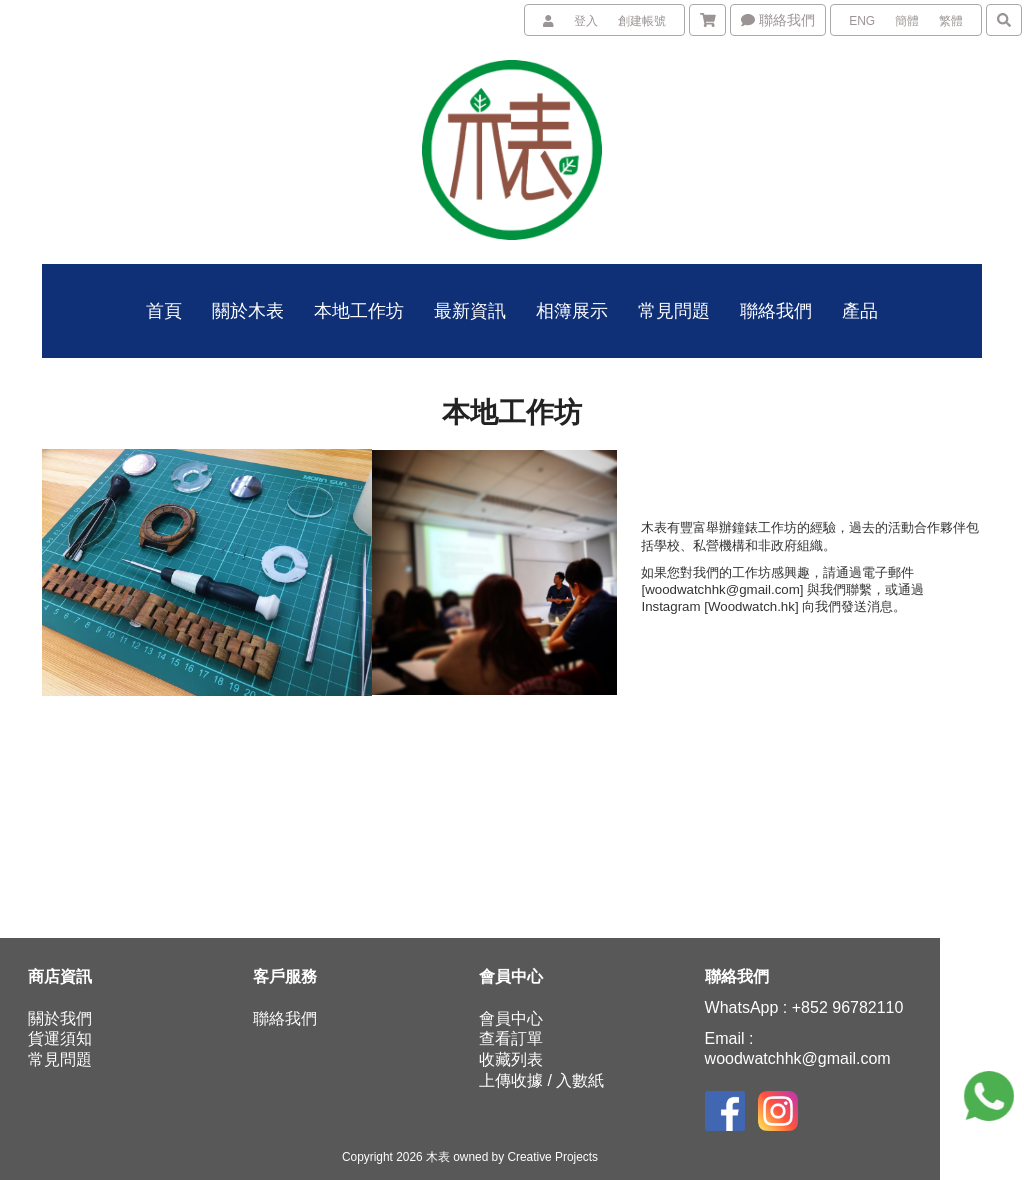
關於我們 (60, 1018)
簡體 (907, 21)
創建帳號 (642, 21)
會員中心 (511, 1018)
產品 (860, 311)
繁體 (951, 21)
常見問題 (60, 1059)
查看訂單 (511, 1038)
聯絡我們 (778, 20)
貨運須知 (60, 1038)
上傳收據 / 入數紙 (541, 1080)
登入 (586, 21)
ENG (862, 21)
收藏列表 (511, 1059)
